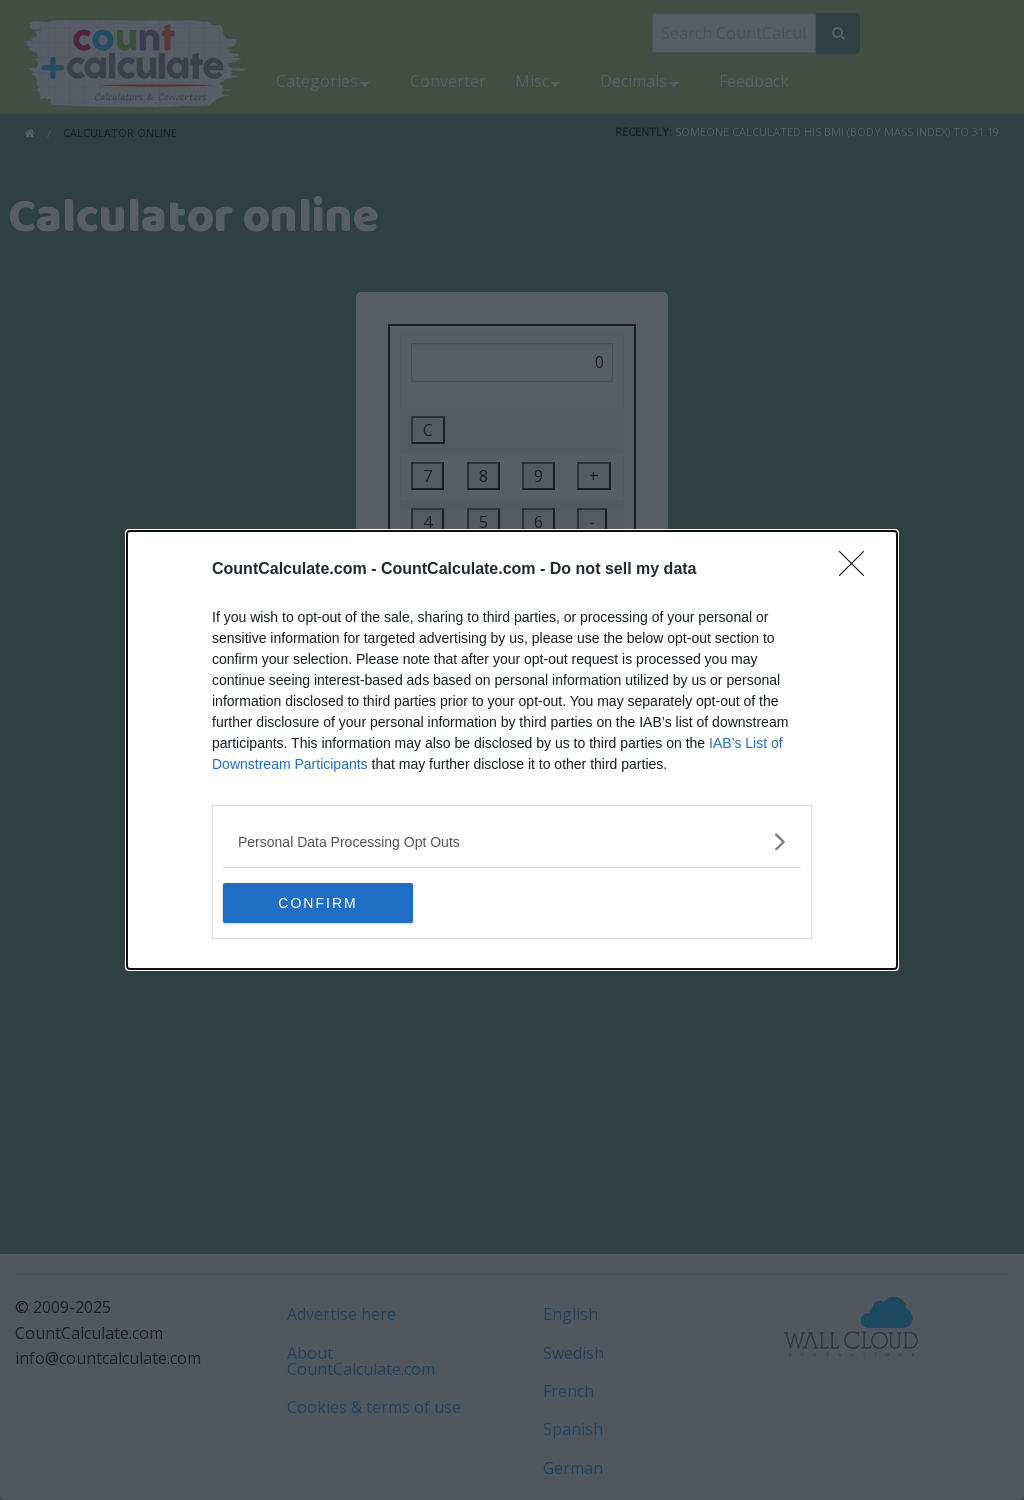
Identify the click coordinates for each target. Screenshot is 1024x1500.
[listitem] (512, 841)
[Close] (858, 570)
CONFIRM (317, 903)
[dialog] (512, 750)
